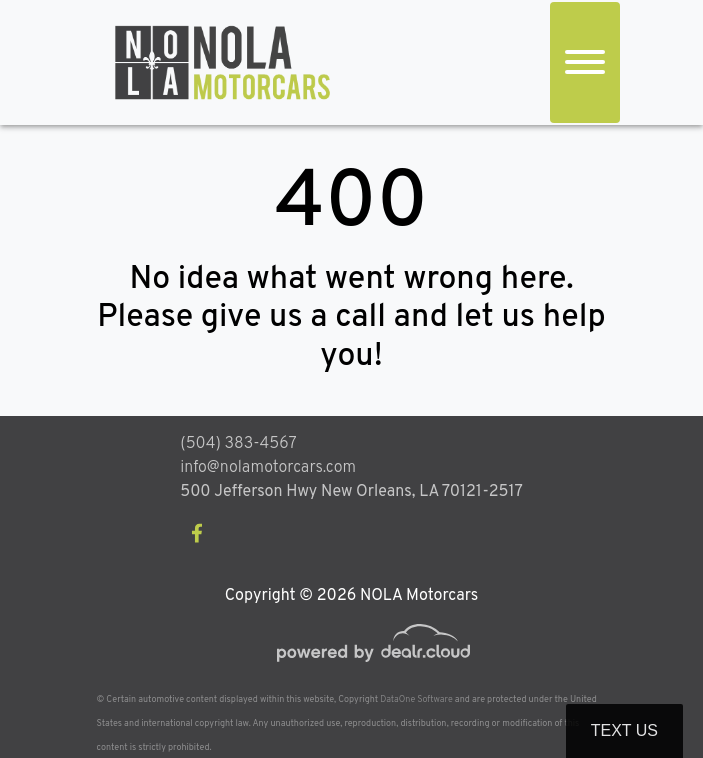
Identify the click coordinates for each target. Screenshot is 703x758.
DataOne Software (416, 699)
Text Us (624, 730)
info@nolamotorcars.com (268, 468)
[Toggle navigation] (585, 62)
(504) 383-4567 (238, 444)
